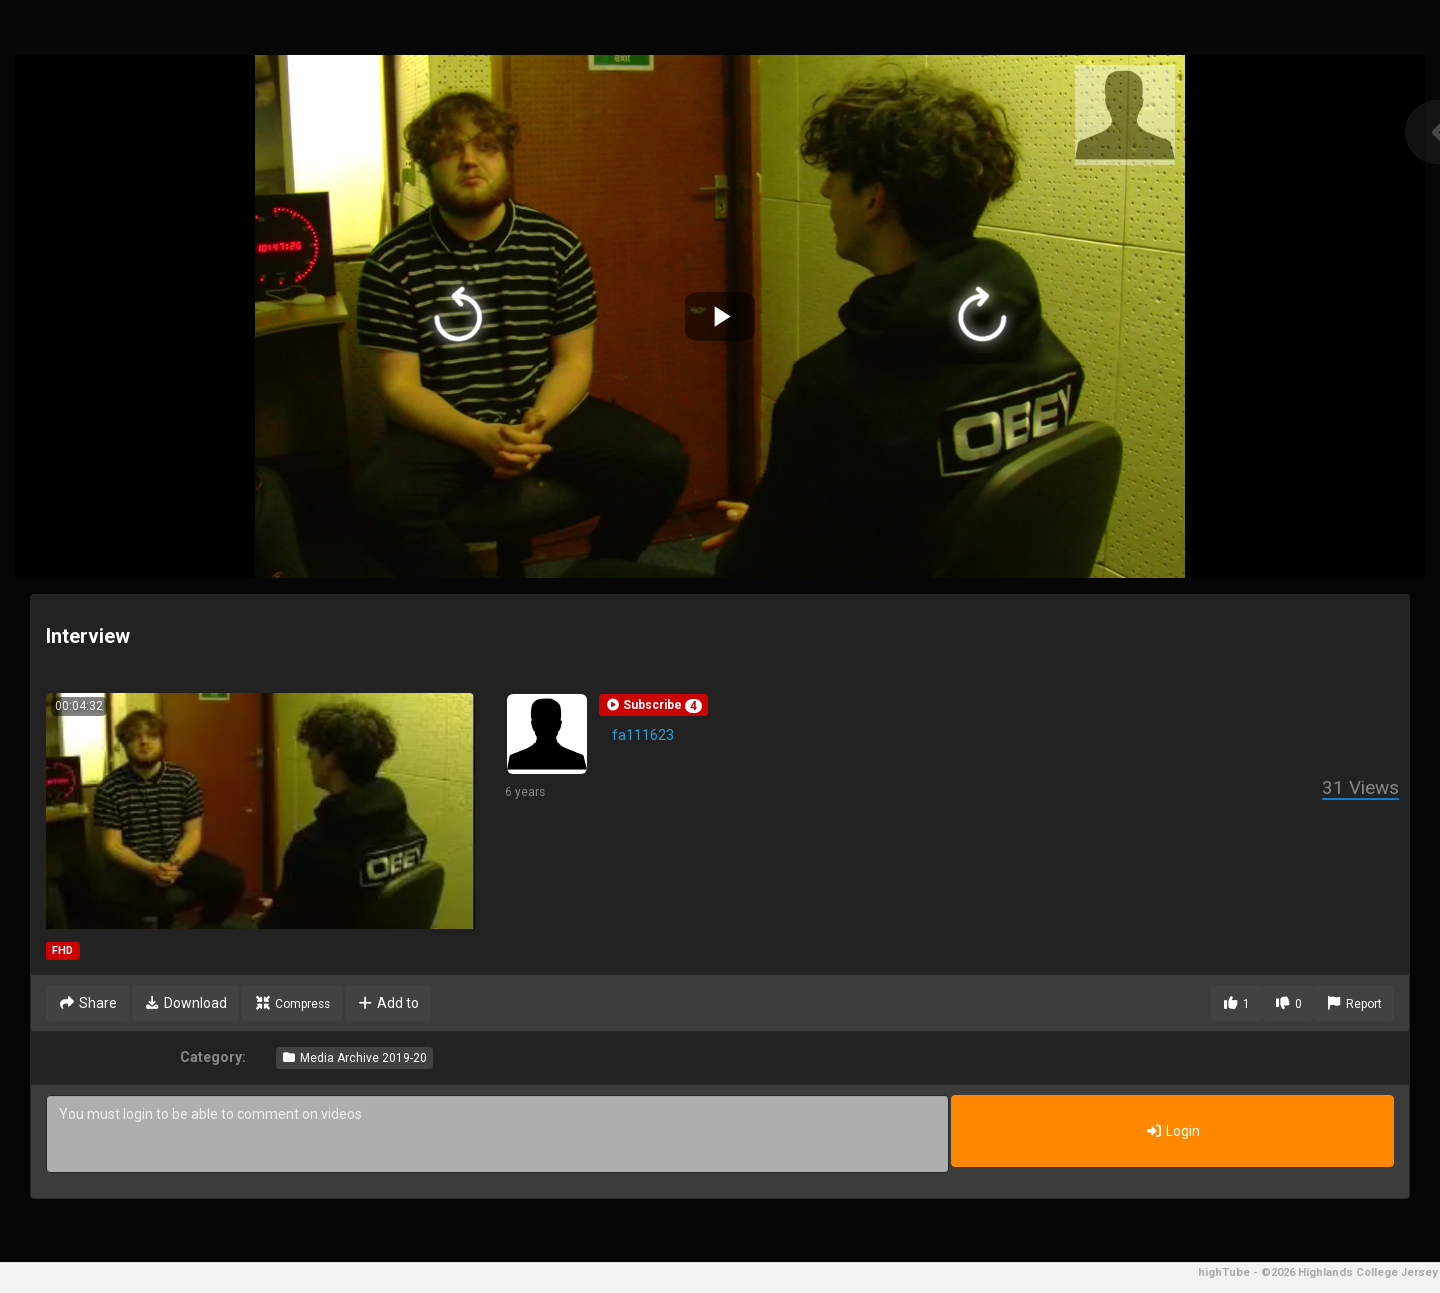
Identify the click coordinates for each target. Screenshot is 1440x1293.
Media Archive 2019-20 (354, 1058)
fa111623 (643, 735)
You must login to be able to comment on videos (497, 1134)
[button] (653, 705)
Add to (388, 1003)
